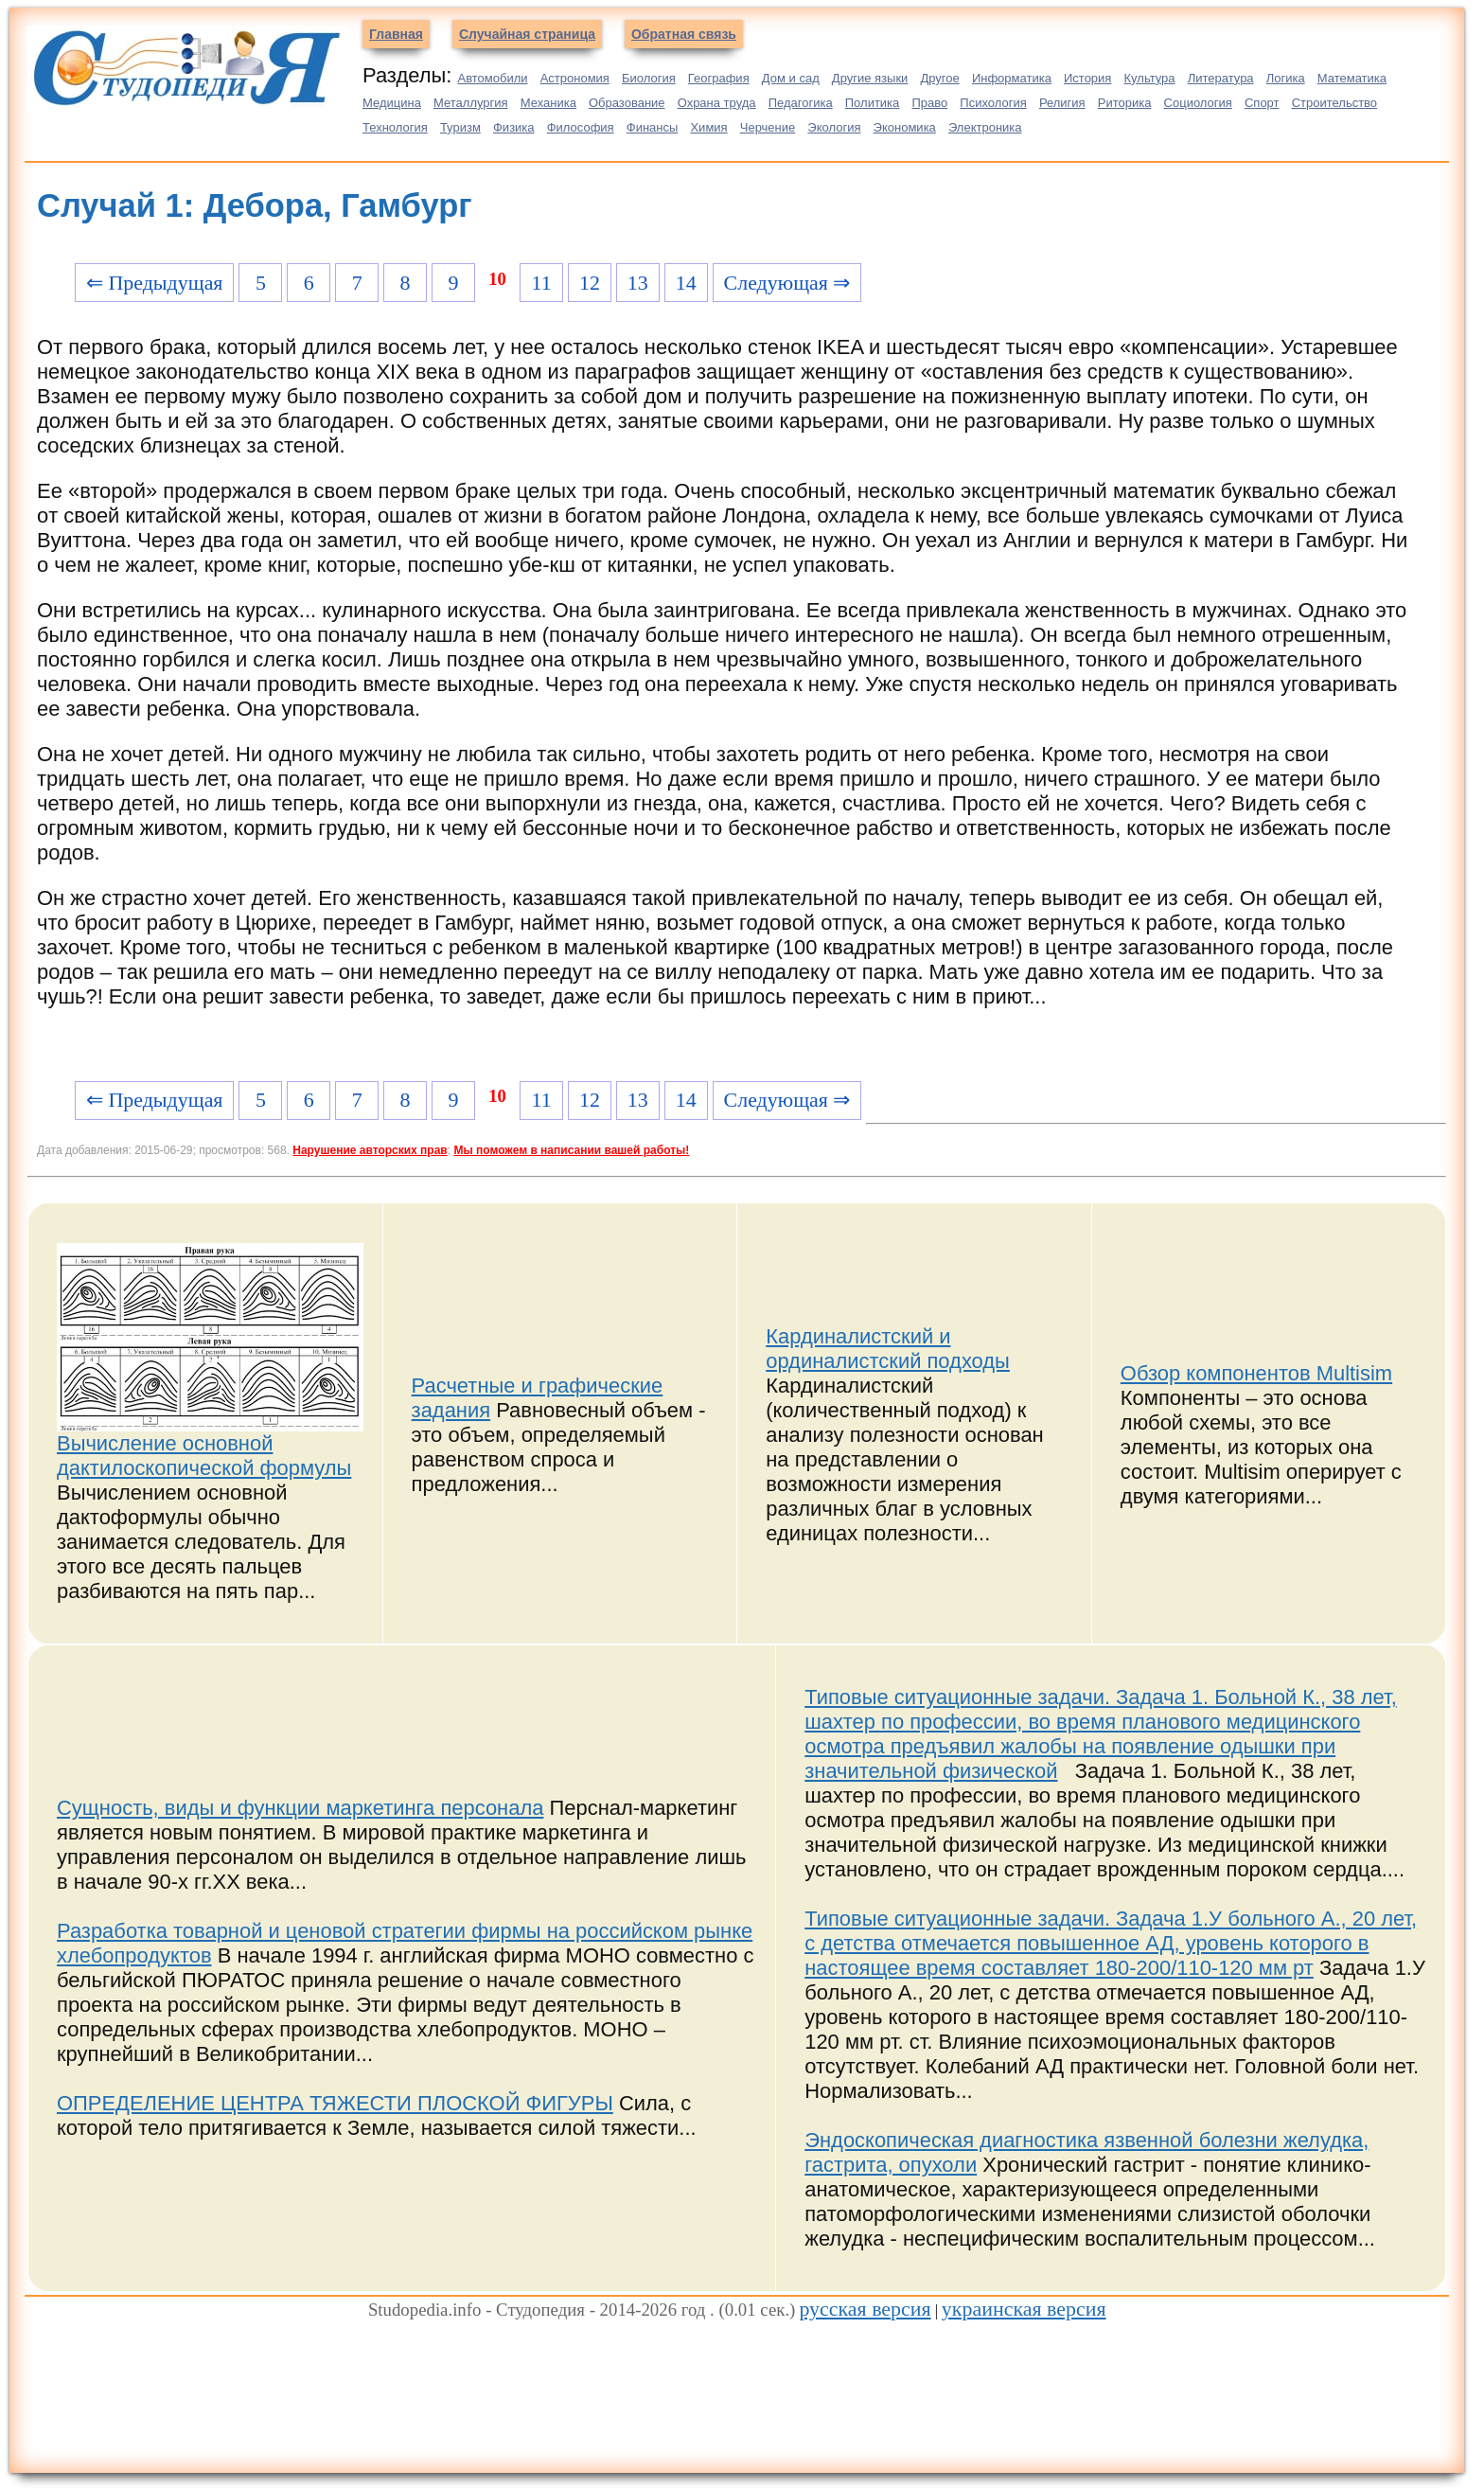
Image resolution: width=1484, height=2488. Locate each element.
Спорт (1262, 103)
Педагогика (800, 103)
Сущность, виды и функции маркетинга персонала (300, 1808)
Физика (514, 127)
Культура (1149, 78)
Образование (627, 103)
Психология (993, 103)
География (719, 78)
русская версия (864, 2308)
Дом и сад (791, 78)
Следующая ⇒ (787, 282)
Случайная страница (527, 34)
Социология (1198, 103)
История (1087, 78)
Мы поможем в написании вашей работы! (571, 1150)
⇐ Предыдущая (154, 282)
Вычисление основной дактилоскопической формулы (204, 1455)
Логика (1285, 78)
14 (686, 282)
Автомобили (492, 78)
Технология (395, 127)
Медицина (391, 103)
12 (589, 282)
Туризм (460, 127)
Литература (1221, 78)
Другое (939, 78)
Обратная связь (683, 34)
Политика (872, 103)
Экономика (905, 127)
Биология (649, 78)
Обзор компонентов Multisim (1256, 1373)
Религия (1062, 103)
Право (929, 103)
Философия (580, 127)
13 (637, 282)
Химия (708, 127)
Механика (548, 103)
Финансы (653, 127)
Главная (396, 34)
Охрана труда (717, 103)
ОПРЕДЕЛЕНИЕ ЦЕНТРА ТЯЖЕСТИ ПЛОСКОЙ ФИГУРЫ (335, 2103)
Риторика (1125, 103)
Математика (1352, 78)
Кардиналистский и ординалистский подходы (888, 1348)
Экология (833, 127)
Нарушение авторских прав (369, 1150)
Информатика (1011, 78)
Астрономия (575, 78)
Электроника (985, 127)
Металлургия (470, 103)
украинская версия (1024, 2308)
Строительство (1334, 103)
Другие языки (870, 78)
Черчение (768, 127)
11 (542, 282)
